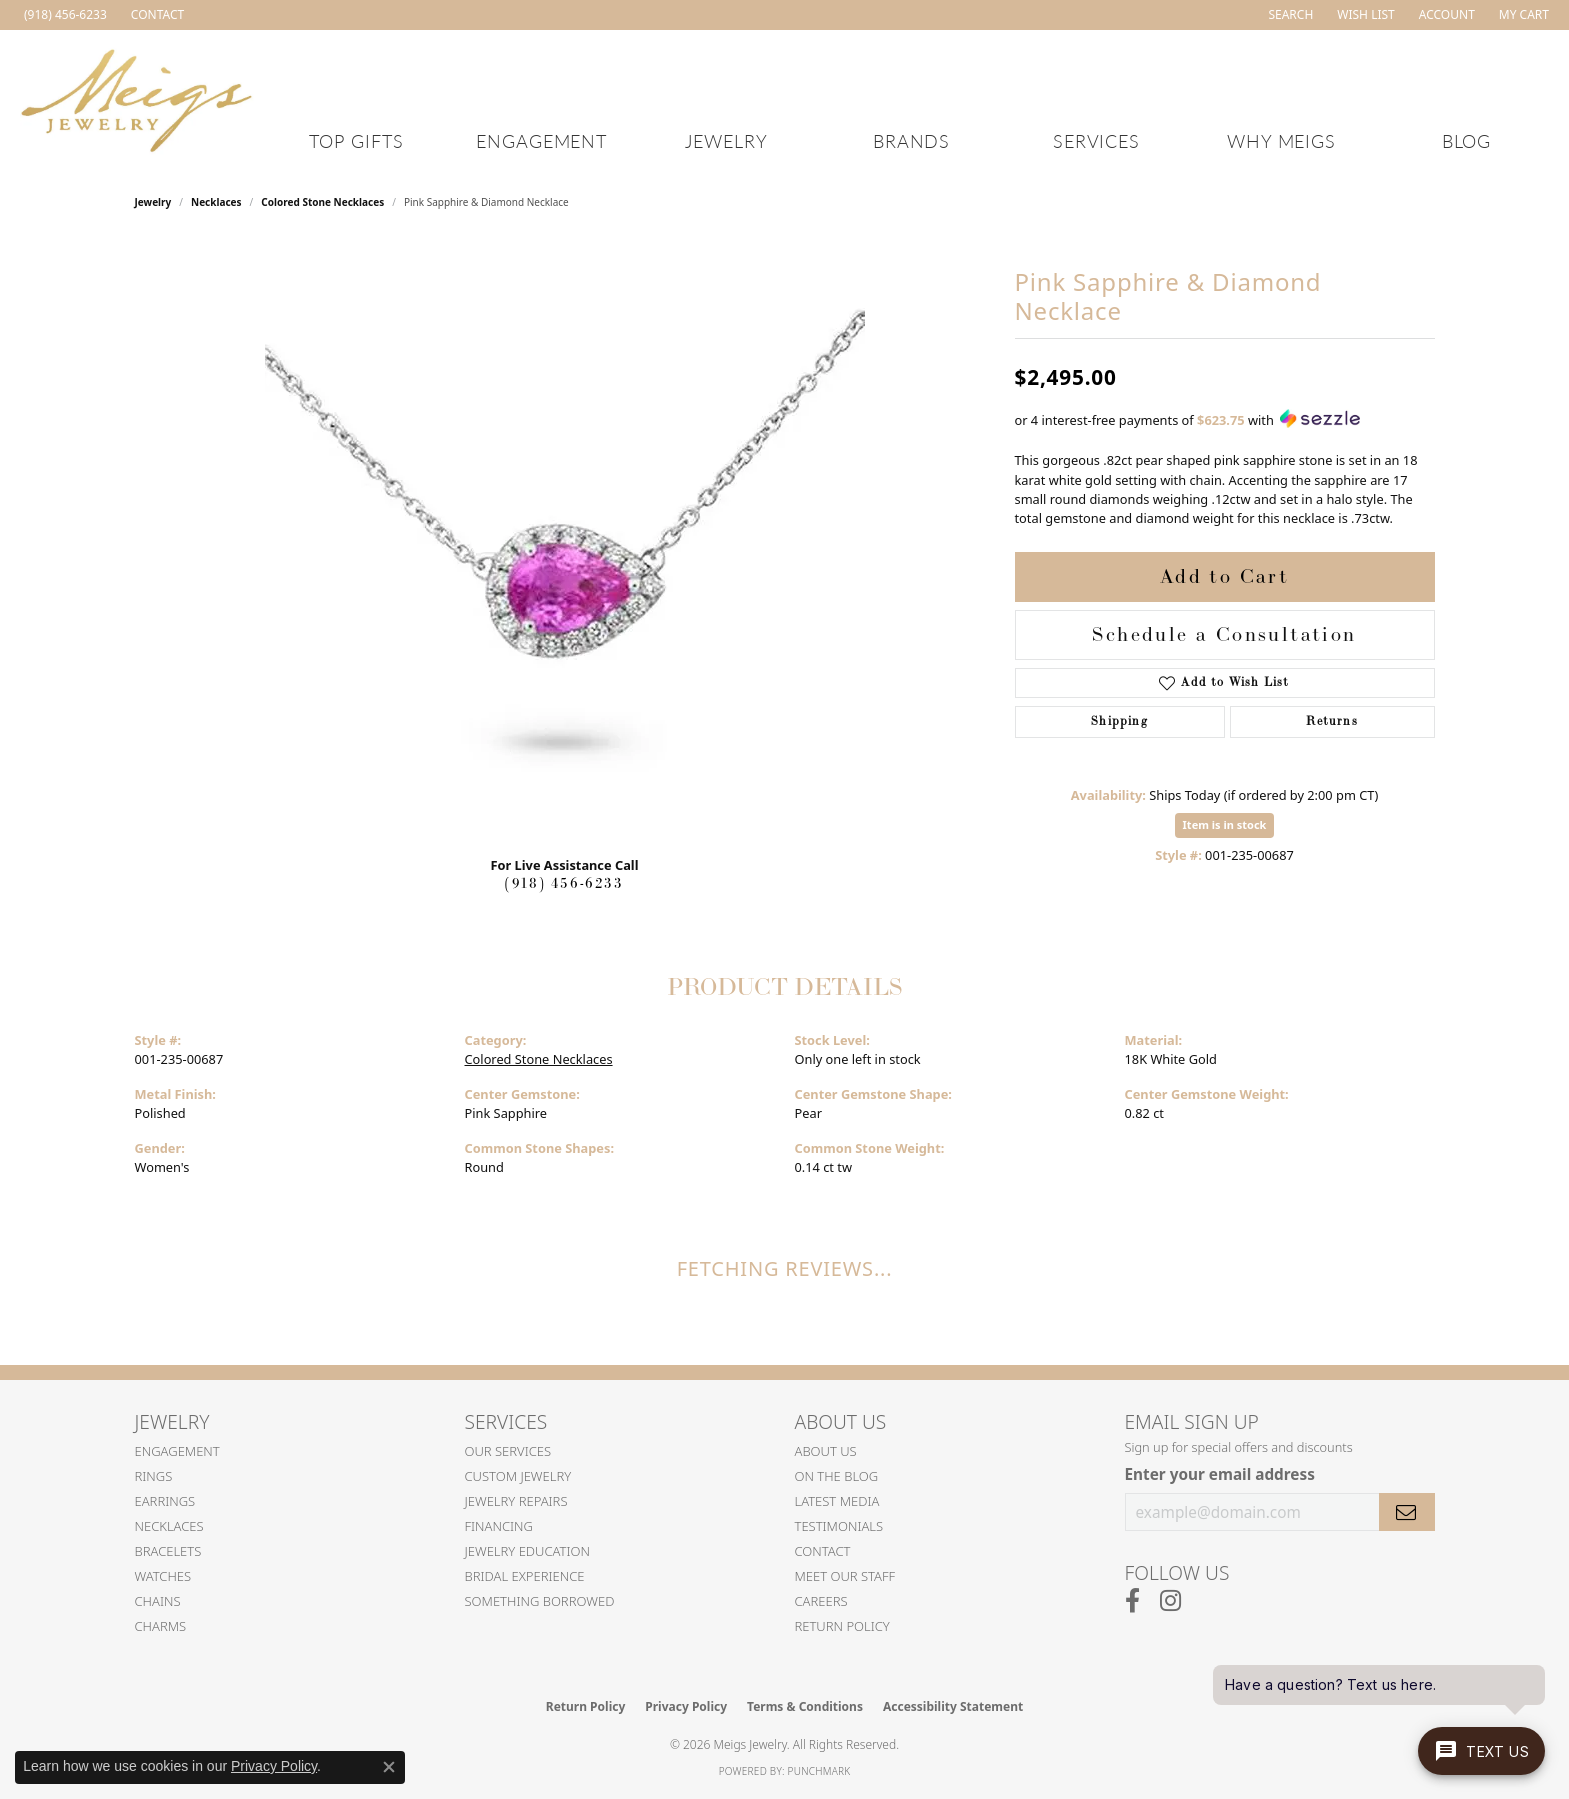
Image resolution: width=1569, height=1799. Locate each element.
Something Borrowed (540, 1601)
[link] (63, 15)
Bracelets (168, 1551)
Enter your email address (1220, 1474)
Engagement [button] (542, 140)
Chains (158, 1601)
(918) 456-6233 (564, 883)
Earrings (165, 1501)
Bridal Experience (525, 1576)
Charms (161, 1626)
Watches (163, 1576)
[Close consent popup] (389, 1767)
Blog (1467, 140)
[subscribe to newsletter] (1407, 1512)
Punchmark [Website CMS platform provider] (819, 1771)
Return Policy (842, 1626)
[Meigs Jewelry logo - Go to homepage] (137, 97)
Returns (1331, 721)
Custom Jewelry (518, 1476)
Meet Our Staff (845, 1576)
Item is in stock (1225, 824)
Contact (823, 1551)
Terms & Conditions (805, 1706)
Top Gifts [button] (356, 140)
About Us (826, 1451)
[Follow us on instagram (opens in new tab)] (1170, 1601)
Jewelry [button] (726, 140)
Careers (821, 1601)
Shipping (1119, 721)
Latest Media (837, 1501)
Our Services (508, 1451)
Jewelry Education (527, 1551)
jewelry (153, 202)
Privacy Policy (686, 1706)
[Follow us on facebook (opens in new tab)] (1132, 1601)
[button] (1288, 15)
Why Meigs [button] (1282, 140)
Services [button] (1097, 140)
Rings (154, 1476)
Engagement (177, 1451)
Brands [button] (912, 140)
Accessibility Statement (953, 1706)
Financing (499, 1526)
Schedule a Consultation (1224, 635)
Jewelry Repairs (516, 1501)
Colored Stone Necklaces (322, 202)
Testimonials (839, 1526)
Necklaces (216, 202)
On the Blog (837, 1476)
